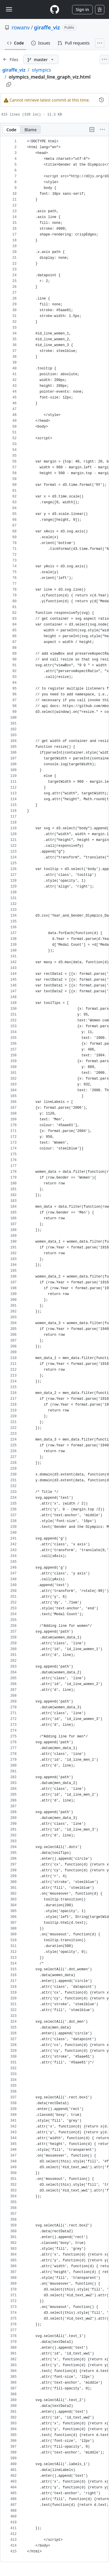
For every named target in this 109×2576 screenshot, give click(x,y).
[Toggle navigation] (9, 9)
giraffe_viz (47, 27)
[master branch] (40, 59)
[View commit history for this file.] (101, 100)
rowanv (21, 27)
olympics (41, 70)
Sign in (82, 9)
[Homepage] (54, 9)
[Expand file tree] (10, 59)
